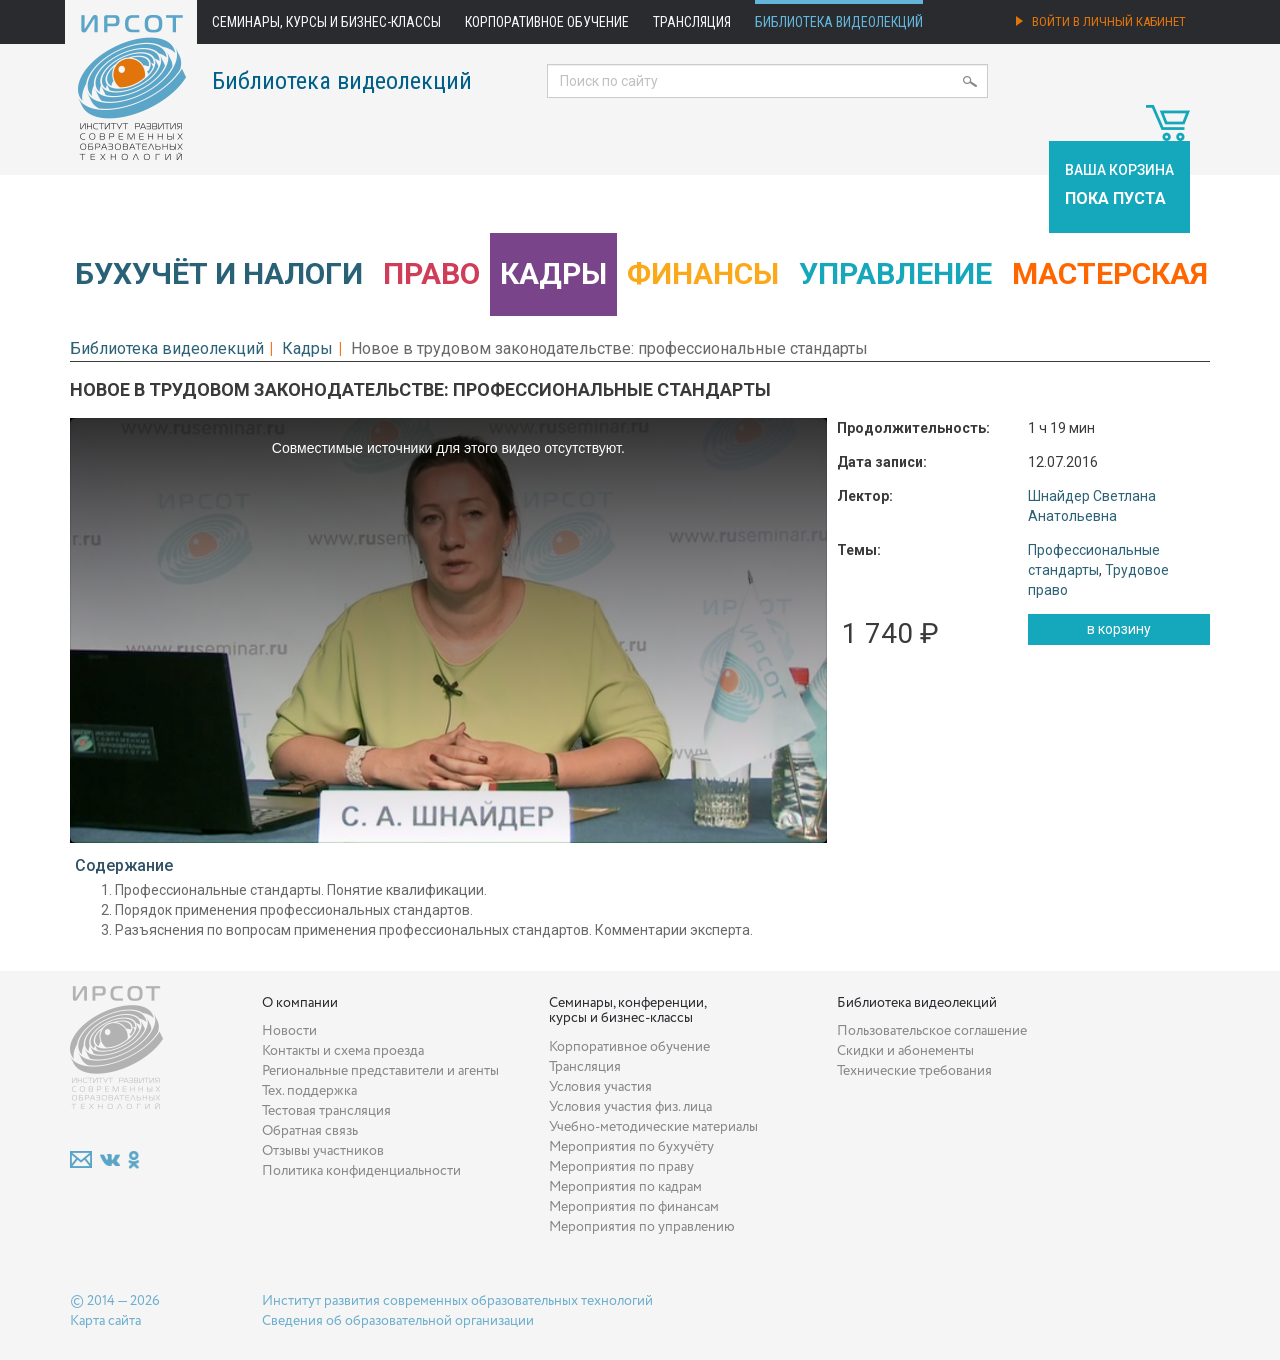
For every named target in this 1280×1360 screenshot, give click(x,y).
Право (431, 273)
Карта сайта (105, 1321)
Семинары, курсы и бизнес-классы (326, 22)
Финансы (703, 273)
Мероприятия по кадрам (625, 1187)
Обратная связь (310, 1131)
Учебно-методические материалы (653, 1127)
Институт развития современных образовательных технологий (457, 1301)
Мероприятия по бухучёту (631, 1147)
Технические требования (914, 1071)
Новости (289, 1031)
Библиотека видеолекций (839, 22)
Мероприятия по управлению (642, 1227)
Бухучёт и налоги (219, 273)
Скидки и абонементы (905, 1051)
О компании (300, 1003)
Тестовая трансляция (326, 1111)
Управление (895, 273)
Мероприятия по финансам (634, 1207)
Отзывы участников (323, 1151)
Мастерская (1110, 273)
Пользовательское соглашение (932, 1031)
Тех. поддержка (309, 1091)
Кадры (553, 273)
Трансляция (692, 22)
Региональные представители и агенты (380, 1071)
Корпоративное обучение (547, 22)
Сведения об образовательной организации (398, 1321)
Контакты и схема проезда (343, 1051)
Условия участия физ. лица (630, 1107)
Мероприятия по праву (621, 1167)
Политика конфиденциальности (361, 1171)
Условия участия (600, 1087)
